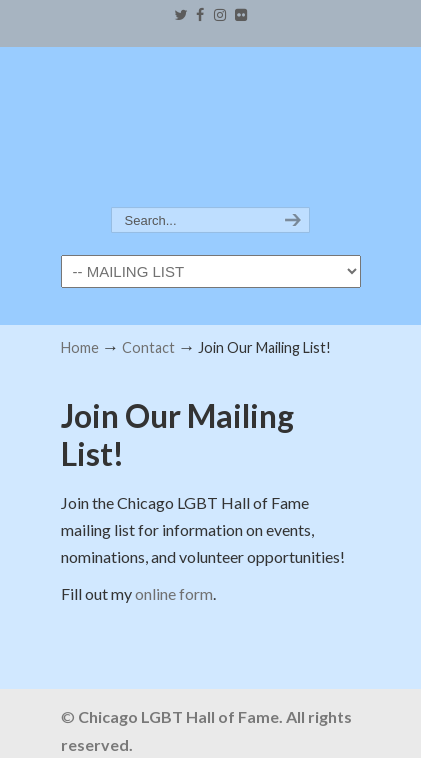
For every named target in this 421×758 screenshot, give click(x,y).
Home (80, 347)
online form (174, 593)
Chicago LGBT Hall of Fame (211, 128)
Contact (148, 347)
